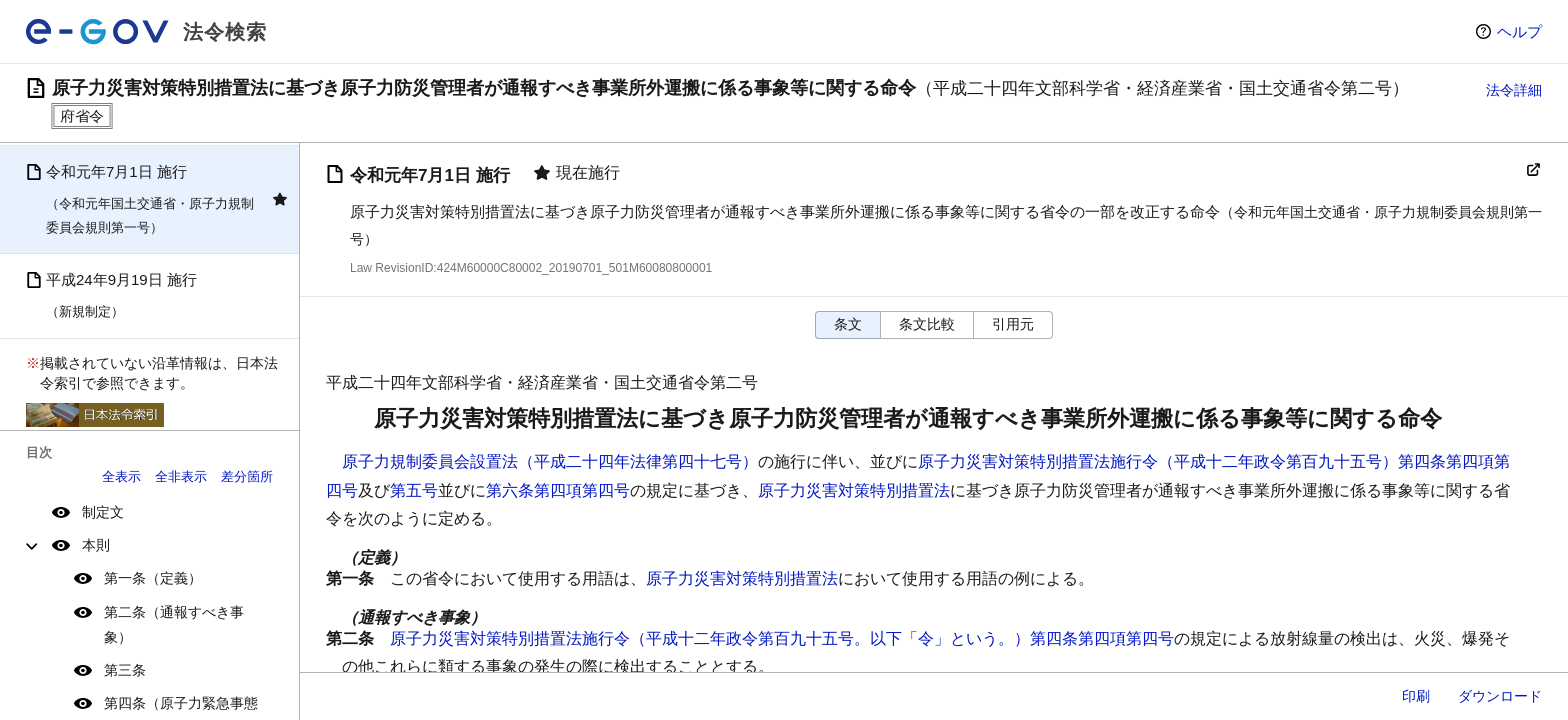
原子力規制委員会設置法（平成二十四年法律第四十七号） (550, 461)
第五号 (414, 490)
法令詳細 (1514, 90)
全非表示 (181, 476)
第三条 (125, 670)
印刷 (1416, 696)
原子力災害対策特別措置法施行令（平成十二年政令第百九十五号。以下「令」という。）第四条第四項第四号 (782, 638)
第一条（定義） (153, 578)
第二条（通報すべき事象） (174, 624)
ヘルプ (1519, 31)
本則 (96, 545)
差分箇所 (247, 476)
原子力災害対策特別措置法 (854, 490)
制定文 (103, 512)
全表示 (121, 476)
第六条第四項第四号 (558, 490)
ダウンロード (1500, 696)
